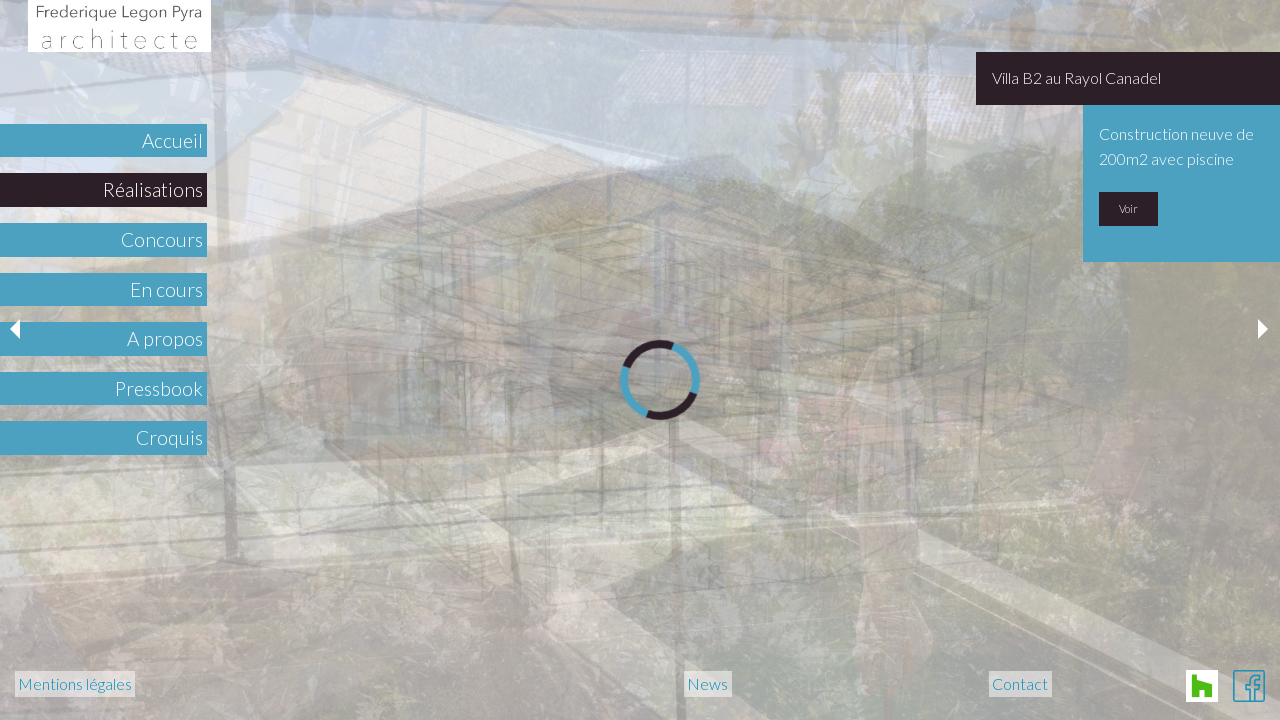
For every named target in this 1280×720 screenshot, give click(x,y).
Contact (1020, 684)
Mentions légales (75, 684)
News (707, 684)
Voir (1128, 208)
